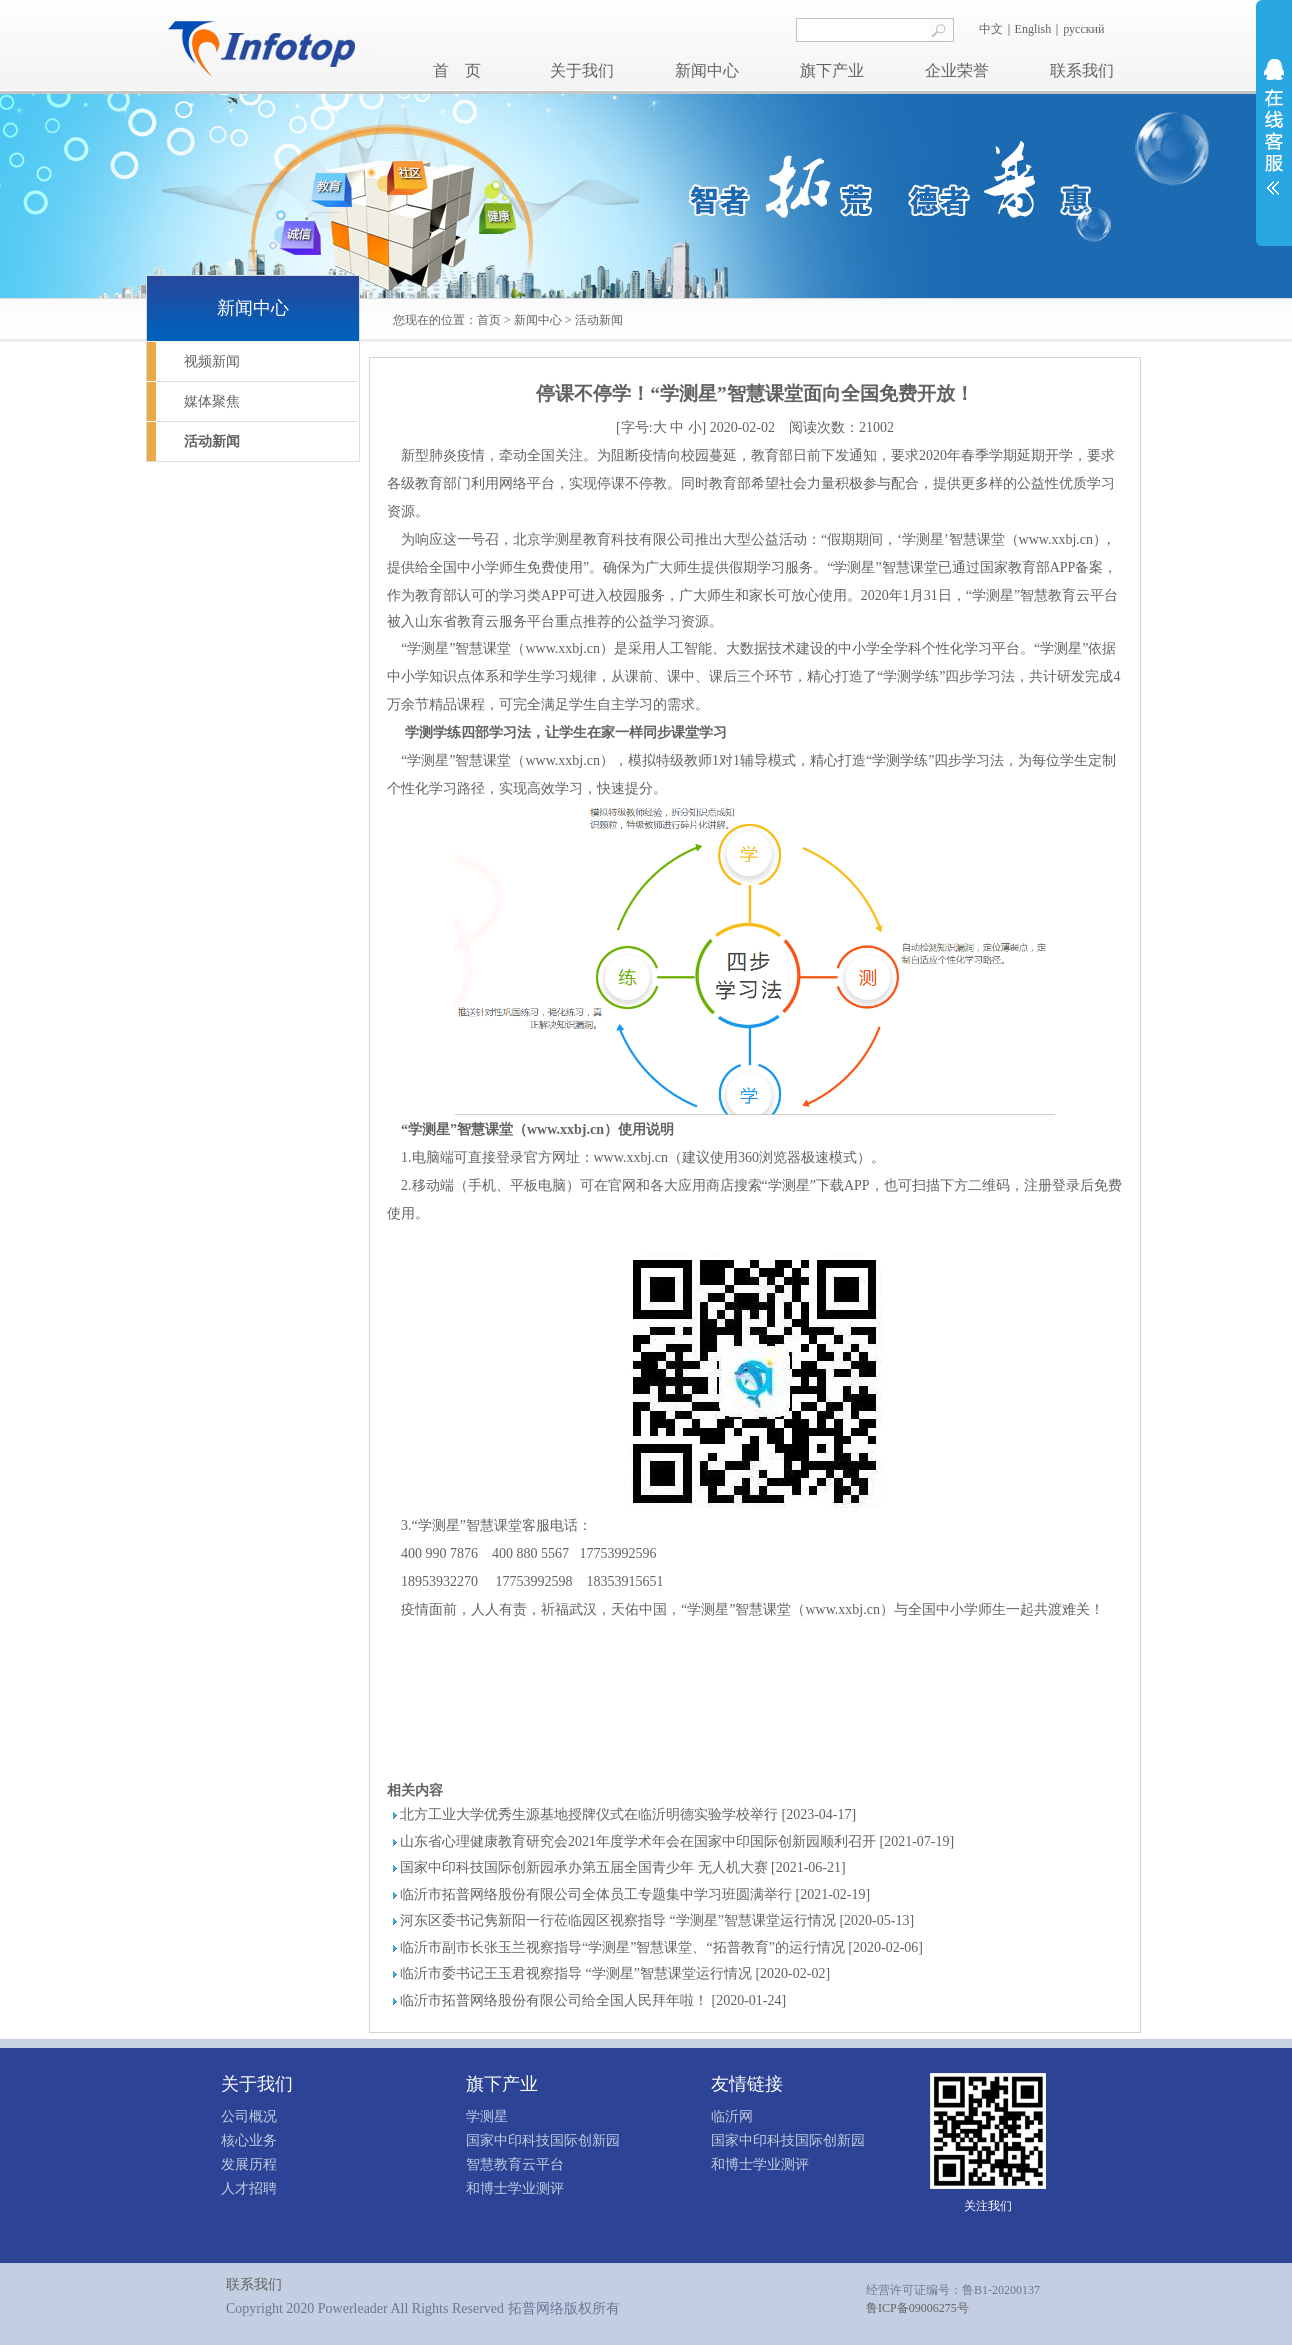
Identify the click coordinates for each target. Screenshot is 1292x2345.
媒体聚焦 (212, 401)
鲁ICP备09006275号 (917, 2308)
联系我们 (1082, 70)
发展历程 (249, 2164)
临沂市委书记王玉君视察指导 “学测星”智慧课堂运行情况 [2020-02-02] (615, 1973)
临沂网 (732, 2116)
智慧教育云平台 (515, 2164)
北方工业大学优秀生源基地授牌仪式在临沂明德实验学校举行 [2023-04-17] (628, 1814)
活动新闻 (599, 320)
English (1033, 29)
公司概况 (249, 2116)
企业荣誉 (957, 70)
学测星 (487, 2116)
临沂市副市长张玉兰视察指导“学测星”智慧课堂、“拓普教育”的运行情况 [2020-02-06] (661, 1947)
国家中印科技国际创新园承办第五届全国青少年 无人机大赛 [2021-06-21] (623, 1867)
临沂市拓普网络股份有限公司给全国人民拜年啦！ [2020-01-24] (593, 2000)
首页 (489, 320)
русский (1085, 29)
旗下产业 (832, 70)
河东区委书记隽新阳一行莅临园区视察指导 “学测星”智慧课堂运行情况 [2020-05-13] (657, 1920)
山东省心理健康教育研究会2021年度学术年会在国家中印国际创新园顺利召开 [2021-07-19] (677, 1841)
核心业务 (249, 2140)
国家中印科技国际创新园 (543, 2140)
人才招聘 (249, 2188)
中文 (991, 29)
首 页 (457, 70)
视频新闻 (212, 361)
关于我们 (582, 70)
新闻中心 (707, 70)
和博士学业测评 (515, 2188)
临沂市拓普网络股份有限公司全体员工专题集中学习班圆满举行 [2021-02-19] (635, 1894)
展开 (1274, 127)
